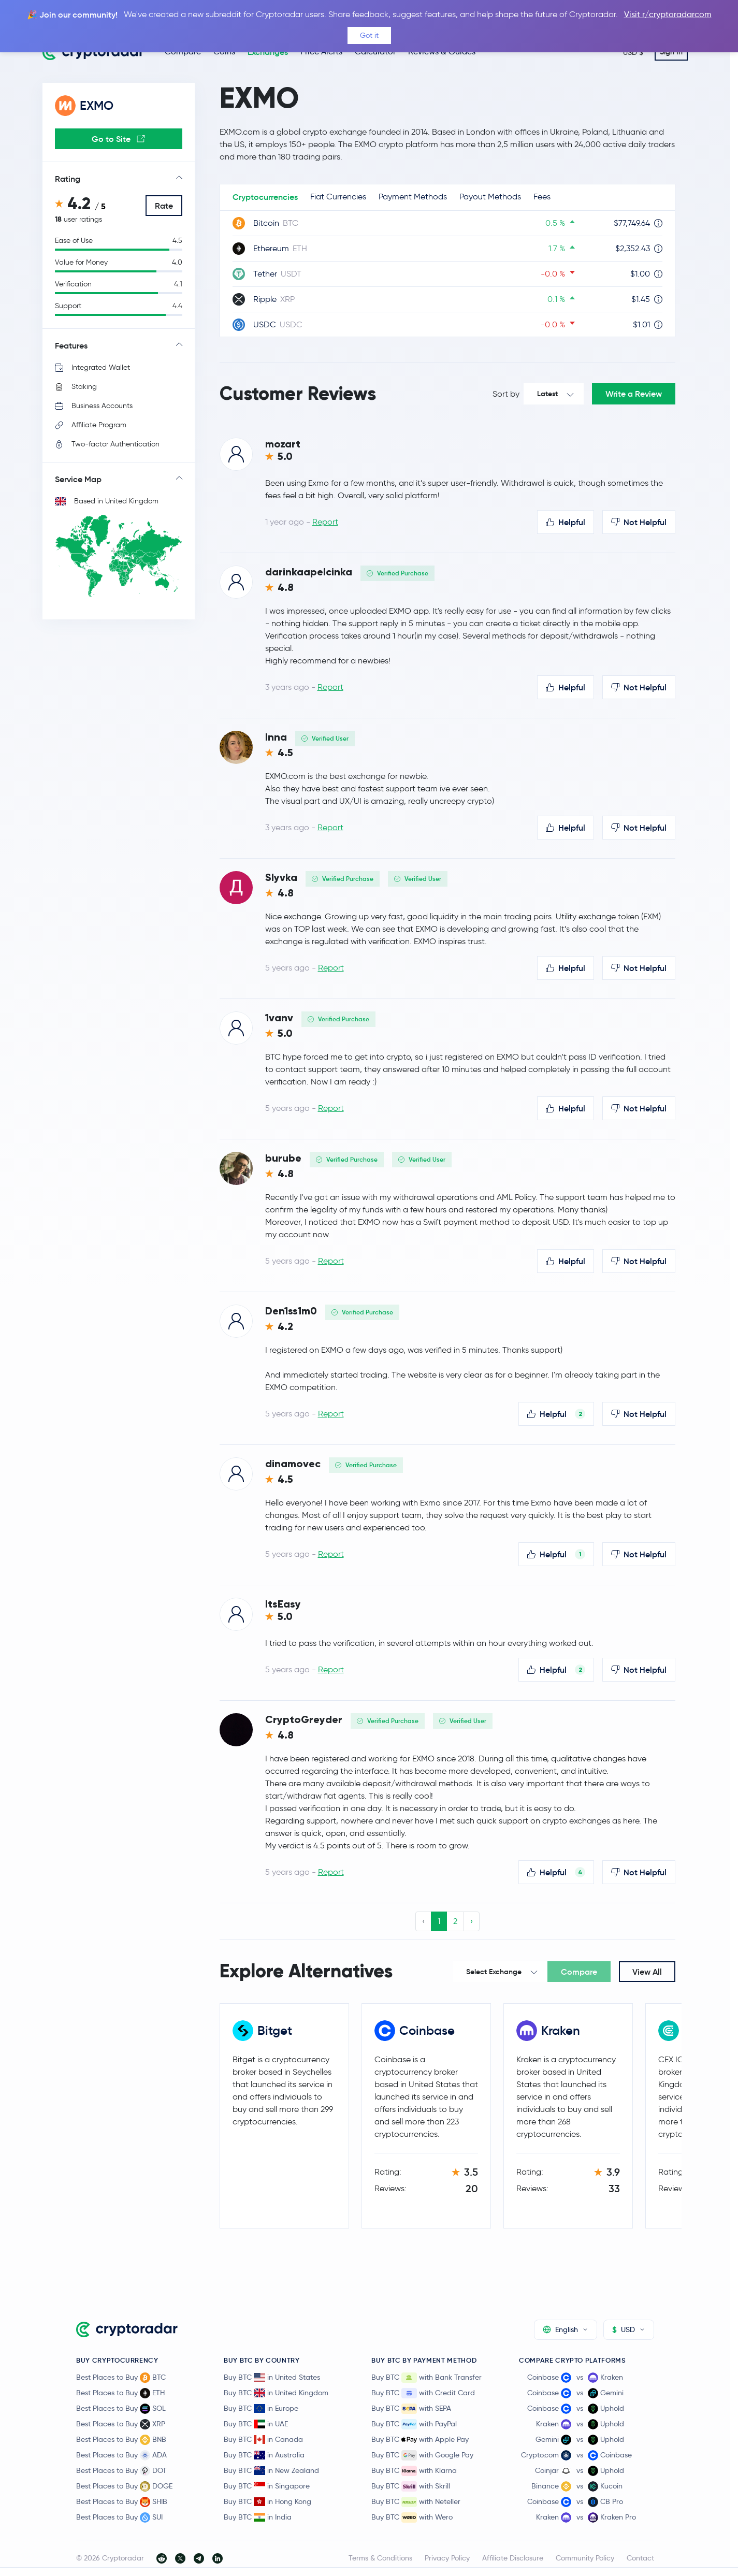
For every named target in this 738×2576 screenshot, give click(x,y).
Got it (369, 35)
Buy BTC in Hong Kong (267, 2501)
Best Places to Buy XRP (120, 2424)
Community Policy (585, 2558)
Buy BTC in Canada (263, 2439)
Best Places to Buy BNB (121, 2440)
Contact (640, 2558)
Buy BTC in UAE (256, 2423)
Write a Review (633, 393)
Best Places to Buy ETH (120, 2393)
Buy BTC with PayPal (414, 2424)
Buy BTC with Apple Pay (420, 2440)
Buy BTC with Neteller (415, 2502)
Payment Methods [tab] (413, 196)
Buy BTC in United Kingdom (276, 2392)
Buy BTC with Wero (412, 2517)
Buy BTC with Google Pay (422, 2455)
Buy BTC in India (258, 2517)
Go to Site (118, 139)
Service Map (78, 479)
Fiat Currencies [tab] (338, 196)
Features (71, 345)
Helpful (565, 522)
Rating (67, 178)
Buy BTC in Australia (264, 2454)
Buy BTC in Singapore (267, 2486)
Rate (164, 205)
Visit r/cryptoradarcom (668, 14)
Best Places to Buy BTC (121, 2377)
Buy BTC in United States (272, 2377)
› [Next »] (471, 1921)
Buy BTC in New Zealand (271, 2470)
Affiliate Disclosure (512, 2558)
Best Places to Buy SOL (121, 2409)
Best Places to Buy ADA (121, 2455)
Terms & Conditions (380, 2558)
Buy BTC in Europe (261, 2408)
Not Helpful (639, 522)
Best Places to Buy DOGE (124, 2486)
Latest (547, 393)
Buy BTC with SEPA (411, 2409)
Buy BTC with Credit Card (423, 2393)
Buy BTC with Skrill (410, 2486)
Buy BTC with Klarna (414, 2471)
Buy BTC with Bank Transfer (426, 2377)
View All (647, 1971)
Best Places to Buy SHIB (121, 2502)
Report (325, 522)
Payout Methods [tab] (490, 196)
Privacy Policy (447, 2558)
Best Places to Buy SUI (119, 2517)
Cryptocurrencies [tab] (265, 197)
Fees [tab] (542, 196)
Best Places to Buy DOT (121, 2471)
